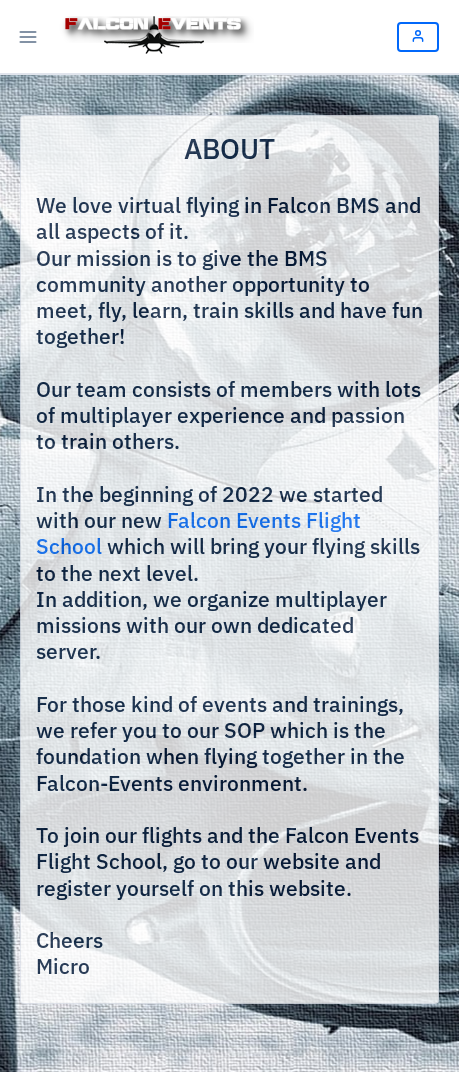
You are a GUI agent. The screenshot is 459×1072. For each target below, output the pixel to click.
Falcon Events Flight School (198, 533)
